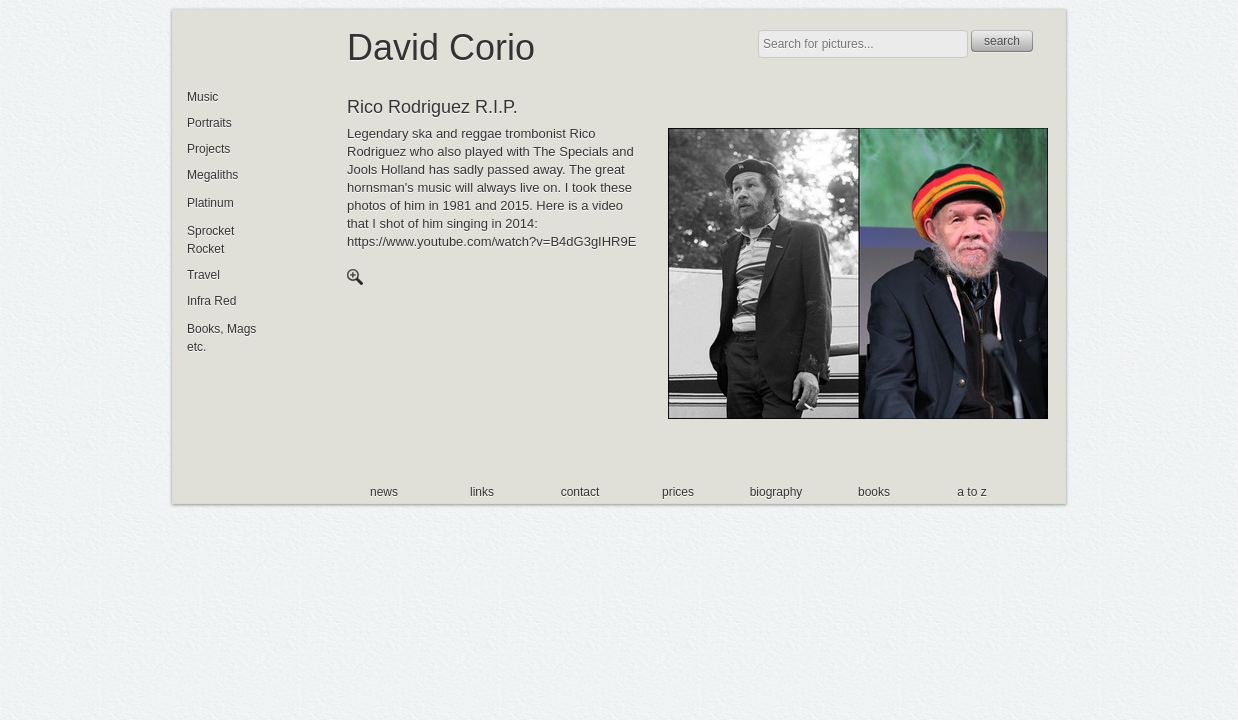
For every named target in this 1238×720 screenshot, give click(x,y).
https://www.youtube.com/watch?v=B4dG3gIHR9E (491, 241)
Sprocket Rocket (210, 240)
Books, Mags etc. (221, 338)
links (482, 492)
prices (678, 492)
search (1002, 41)
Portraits (209, 123)
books (874, 492)
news (384, 492)
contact (580, 492)
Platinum (210, 203)
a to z (971, 492)
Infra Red (211, 301)
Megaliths (212, 175)
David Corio (441, 47)
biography (776, 492)
